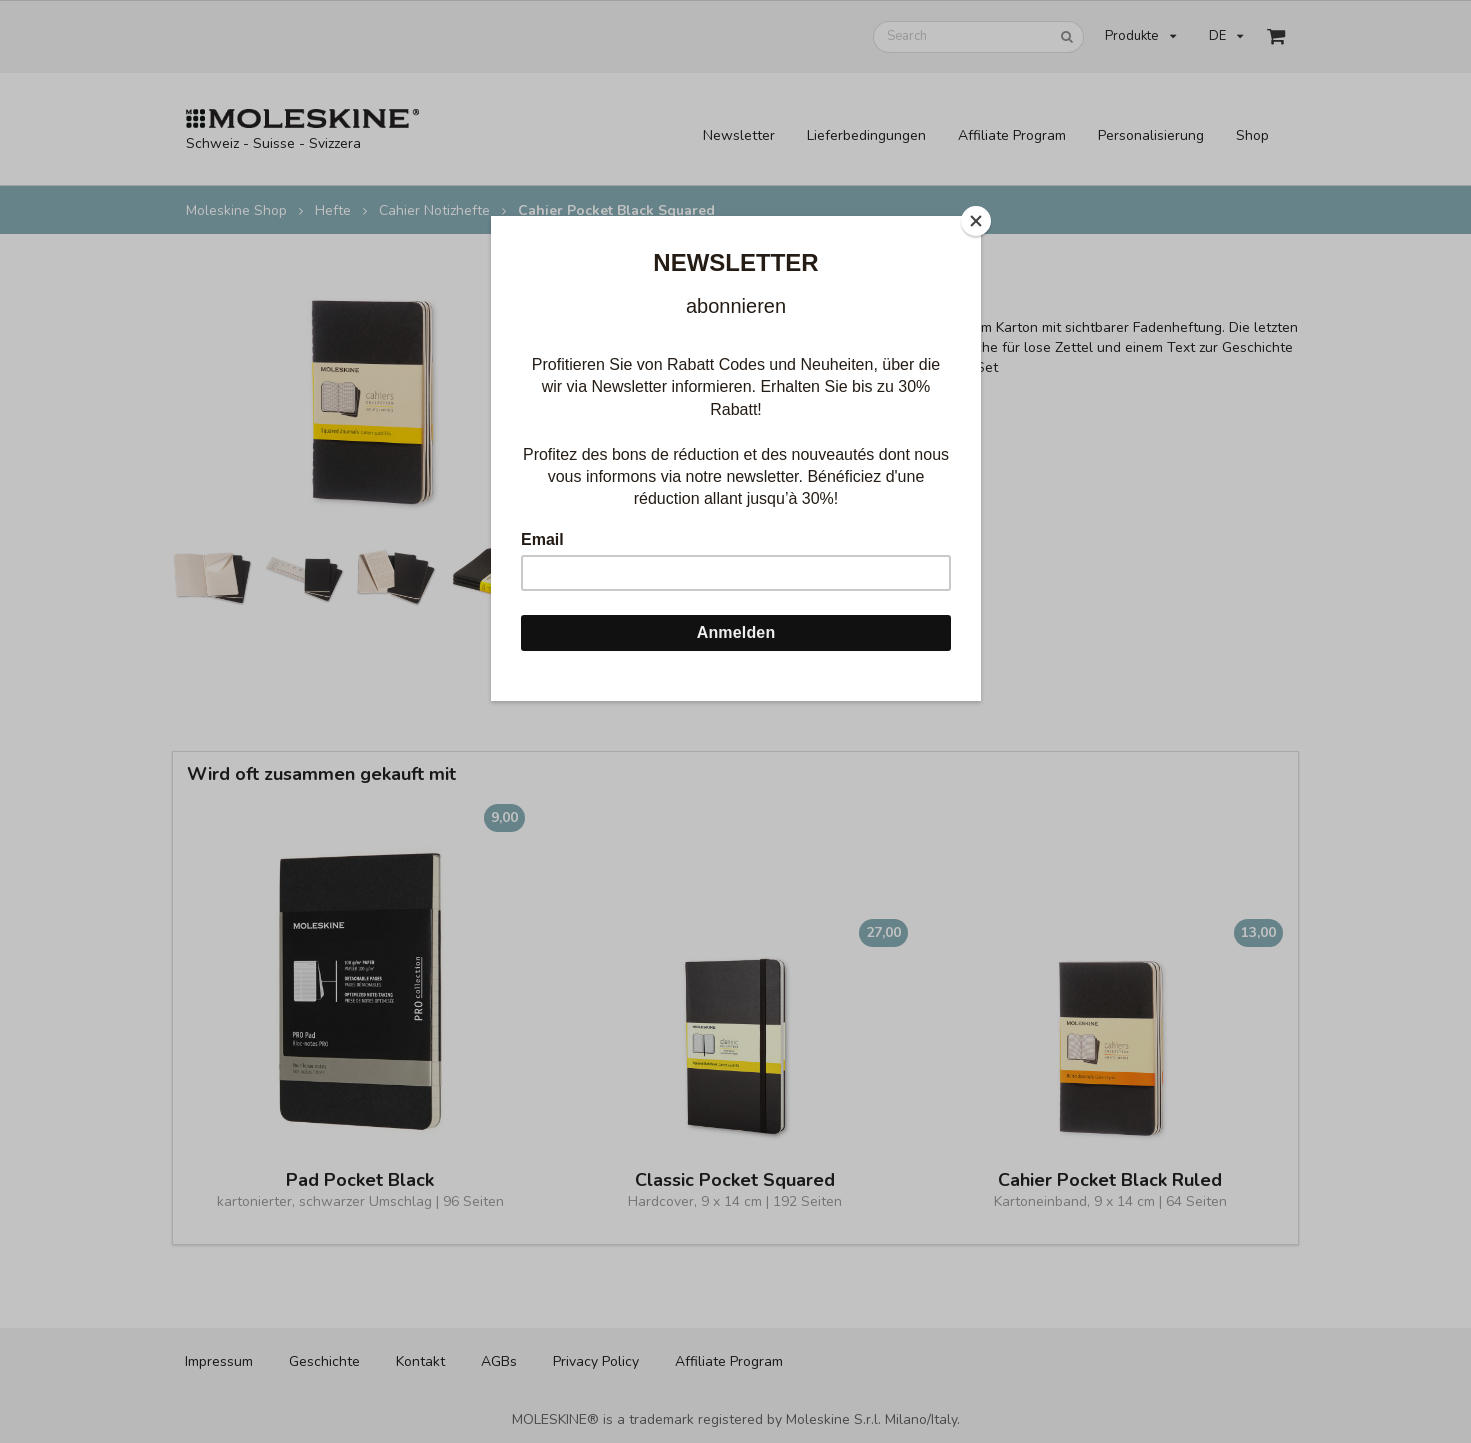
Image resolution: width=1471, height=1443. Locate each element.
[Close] (976, 221)
